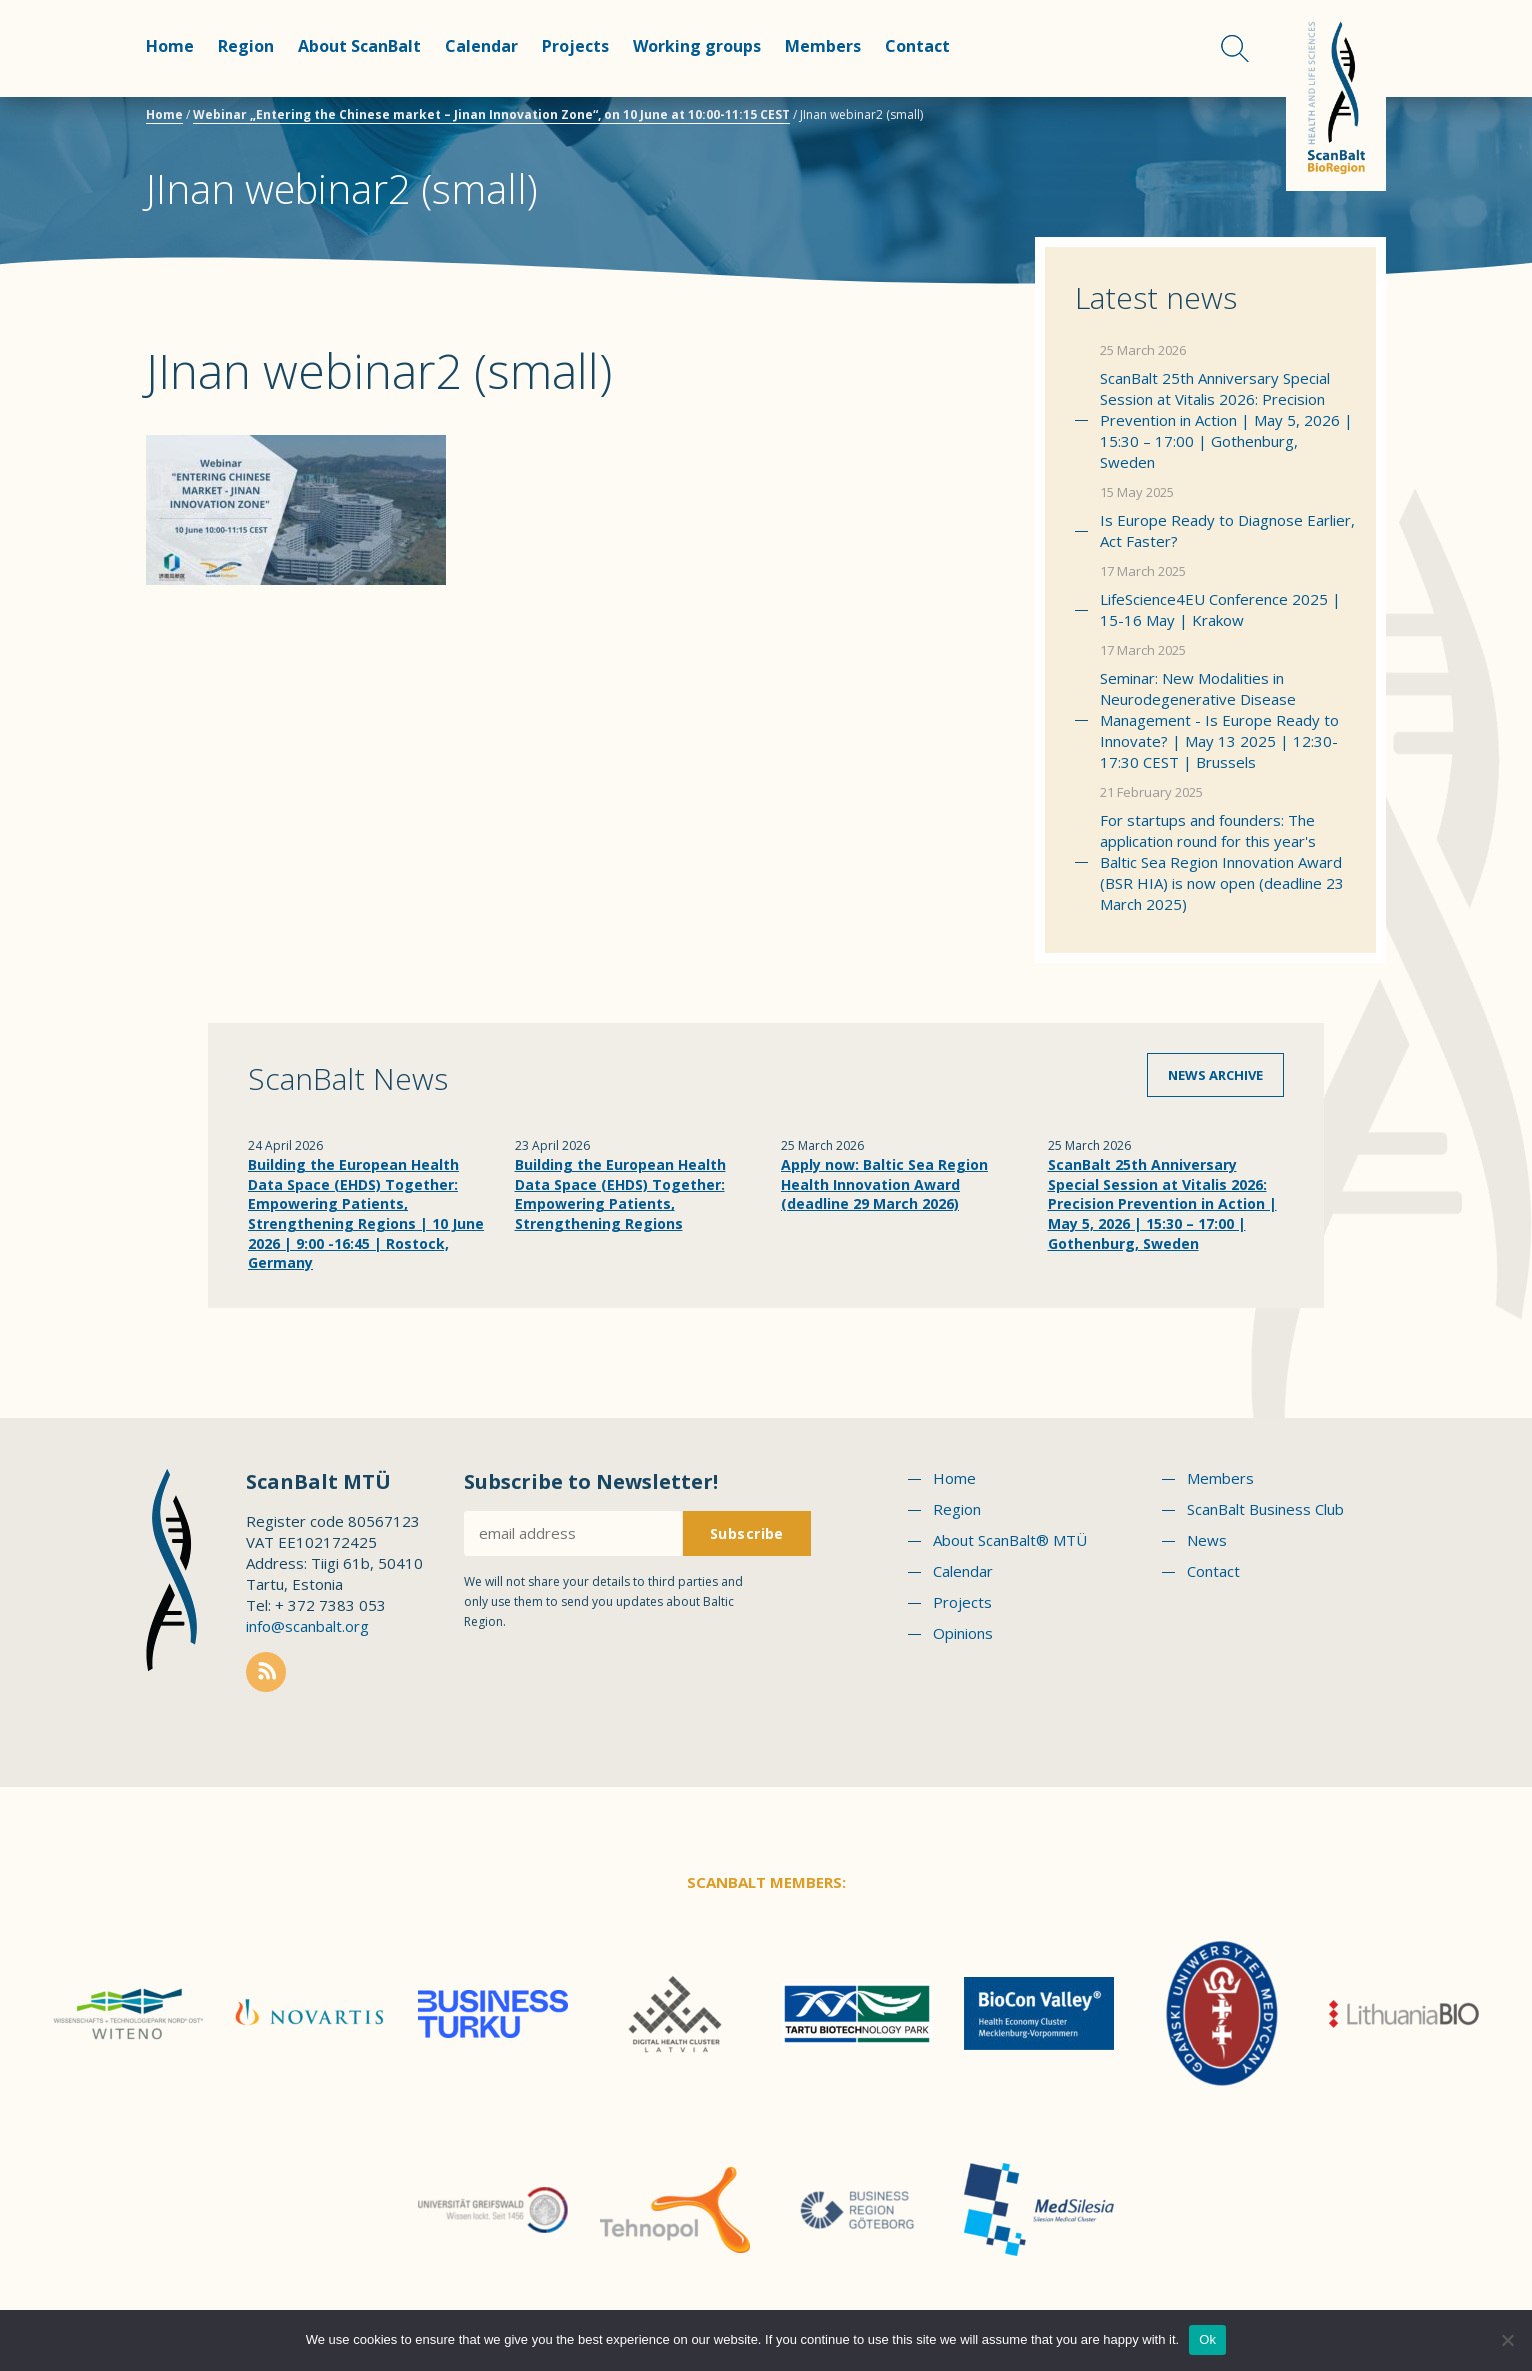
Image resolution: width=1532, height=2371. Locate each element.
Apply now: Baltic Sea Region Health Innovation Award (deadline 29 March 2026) (884, 1184)
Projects (575, 46)
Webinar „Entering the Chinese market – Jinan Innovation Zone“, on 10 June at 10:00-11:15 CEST (491, 114)
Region (246, 46)
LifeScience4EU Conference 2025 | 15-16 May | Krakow (1220, 609)
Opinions (963, 1633)
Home (170, 46)
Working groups (697, 46)
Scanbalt (1336, 95)
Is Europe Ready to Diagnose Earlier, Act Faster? (1227, 530)
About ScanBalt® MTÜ (1010, 1540)
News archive (1215, 1075)
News (1207, 1540)
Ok (1207, 2339)
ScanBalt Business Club (1265, 1509)
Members (823, 46)
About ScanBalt (359, 46)
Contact (917, 46)
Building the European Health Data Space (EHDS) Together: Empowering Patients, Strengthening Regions (620, 1194)
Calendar (481, 46)
